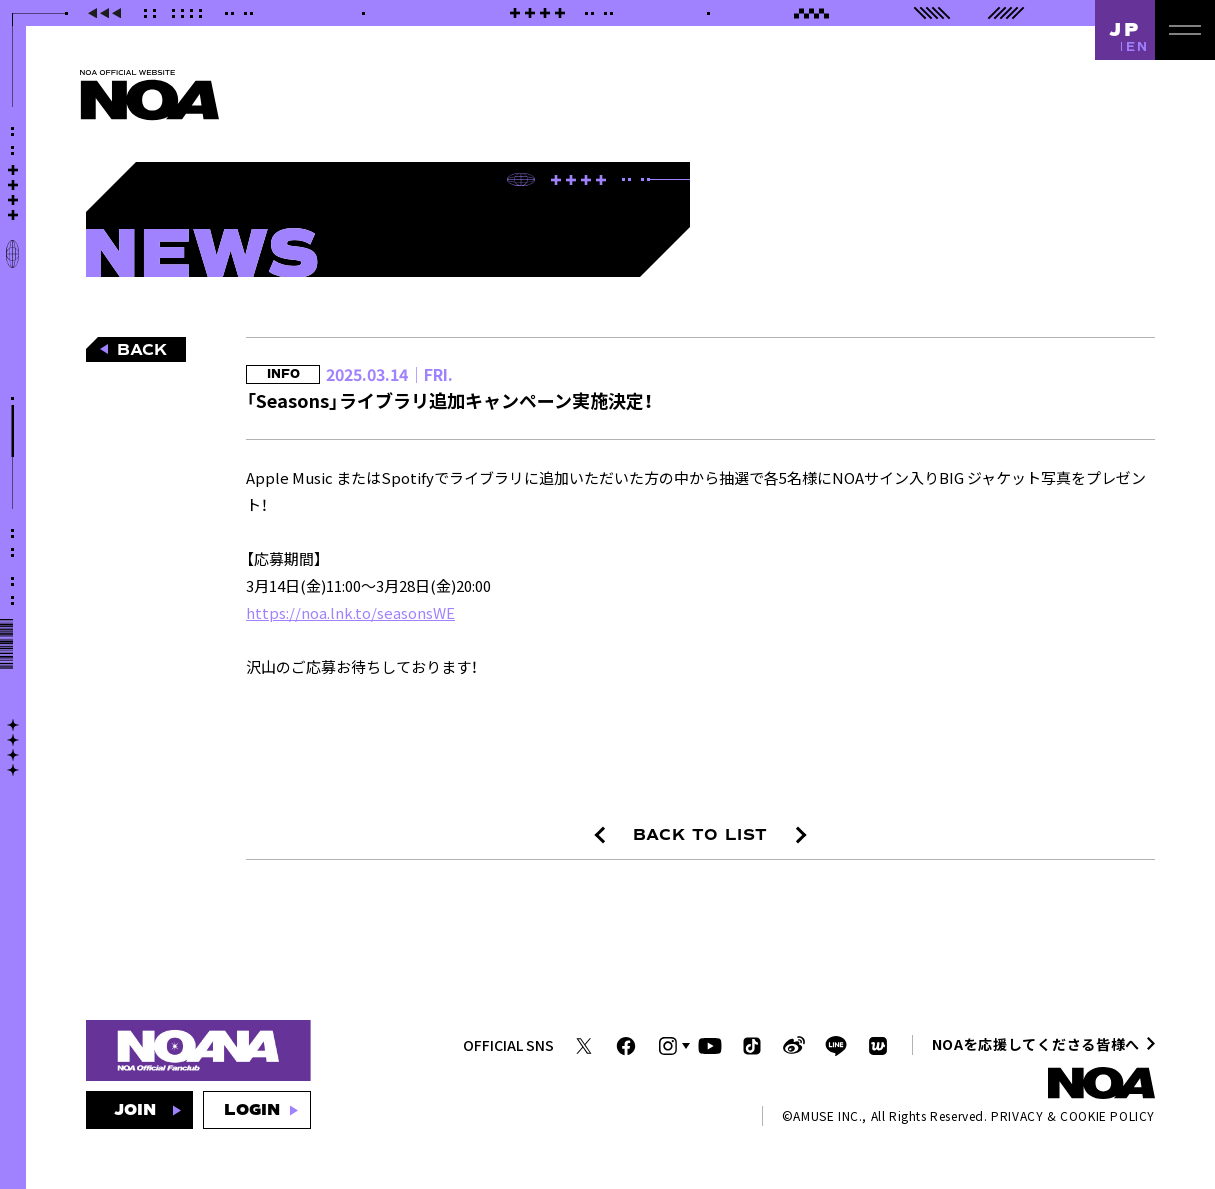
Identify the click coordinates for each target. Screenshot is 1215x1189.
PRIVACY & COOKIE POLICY (1073, 1115)
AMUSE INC (825, 1115)
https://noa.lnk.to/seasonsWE (350, 612)
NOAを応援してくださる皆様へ (1036, 1044)
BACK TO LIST (701, 835)
